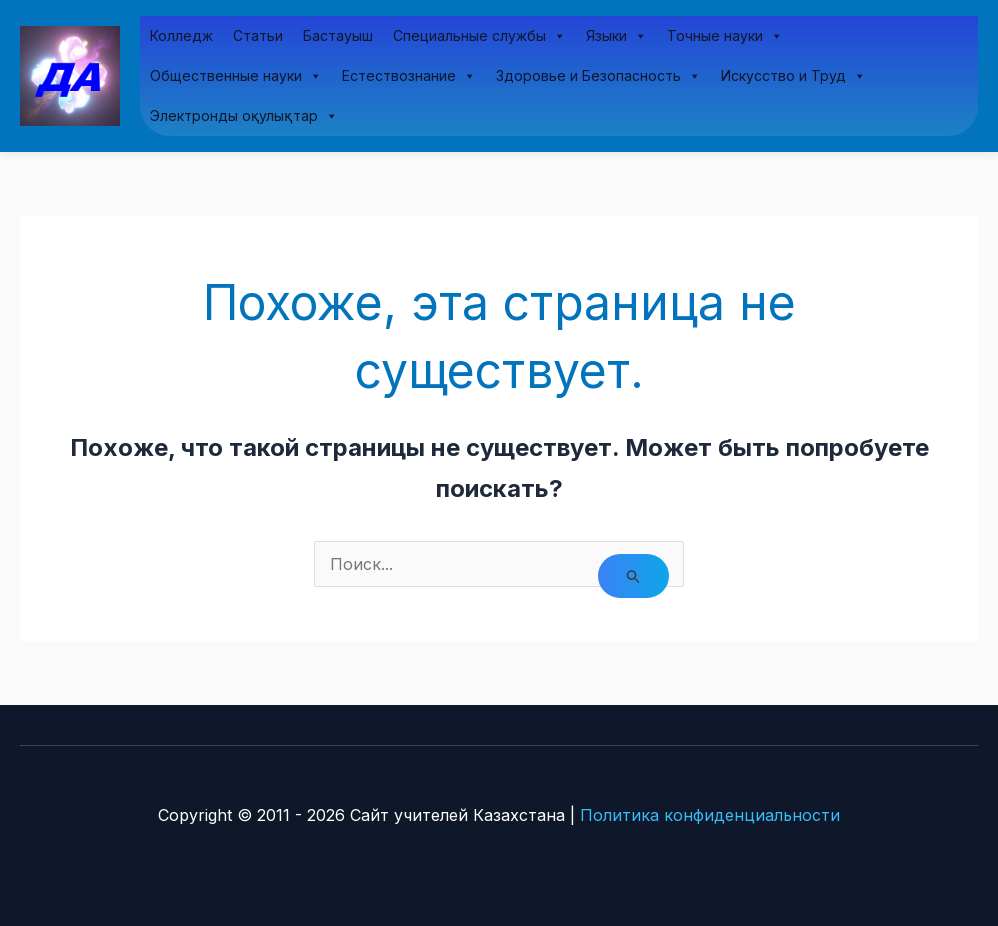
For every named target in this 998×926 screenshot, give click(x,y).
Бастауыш (338, 35)
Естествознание (409, 76)
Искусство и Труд (793, 76)
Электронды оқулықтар (244, 116)
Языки (616, 36)
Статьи (258, 35)
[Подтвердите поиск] (634, 576)
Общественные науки (236, 76)
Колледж (181, 35)
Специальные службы (479, 36)
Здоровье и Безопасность (598, 76)
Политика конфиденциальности (710, 815)
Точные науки (725, 36)
